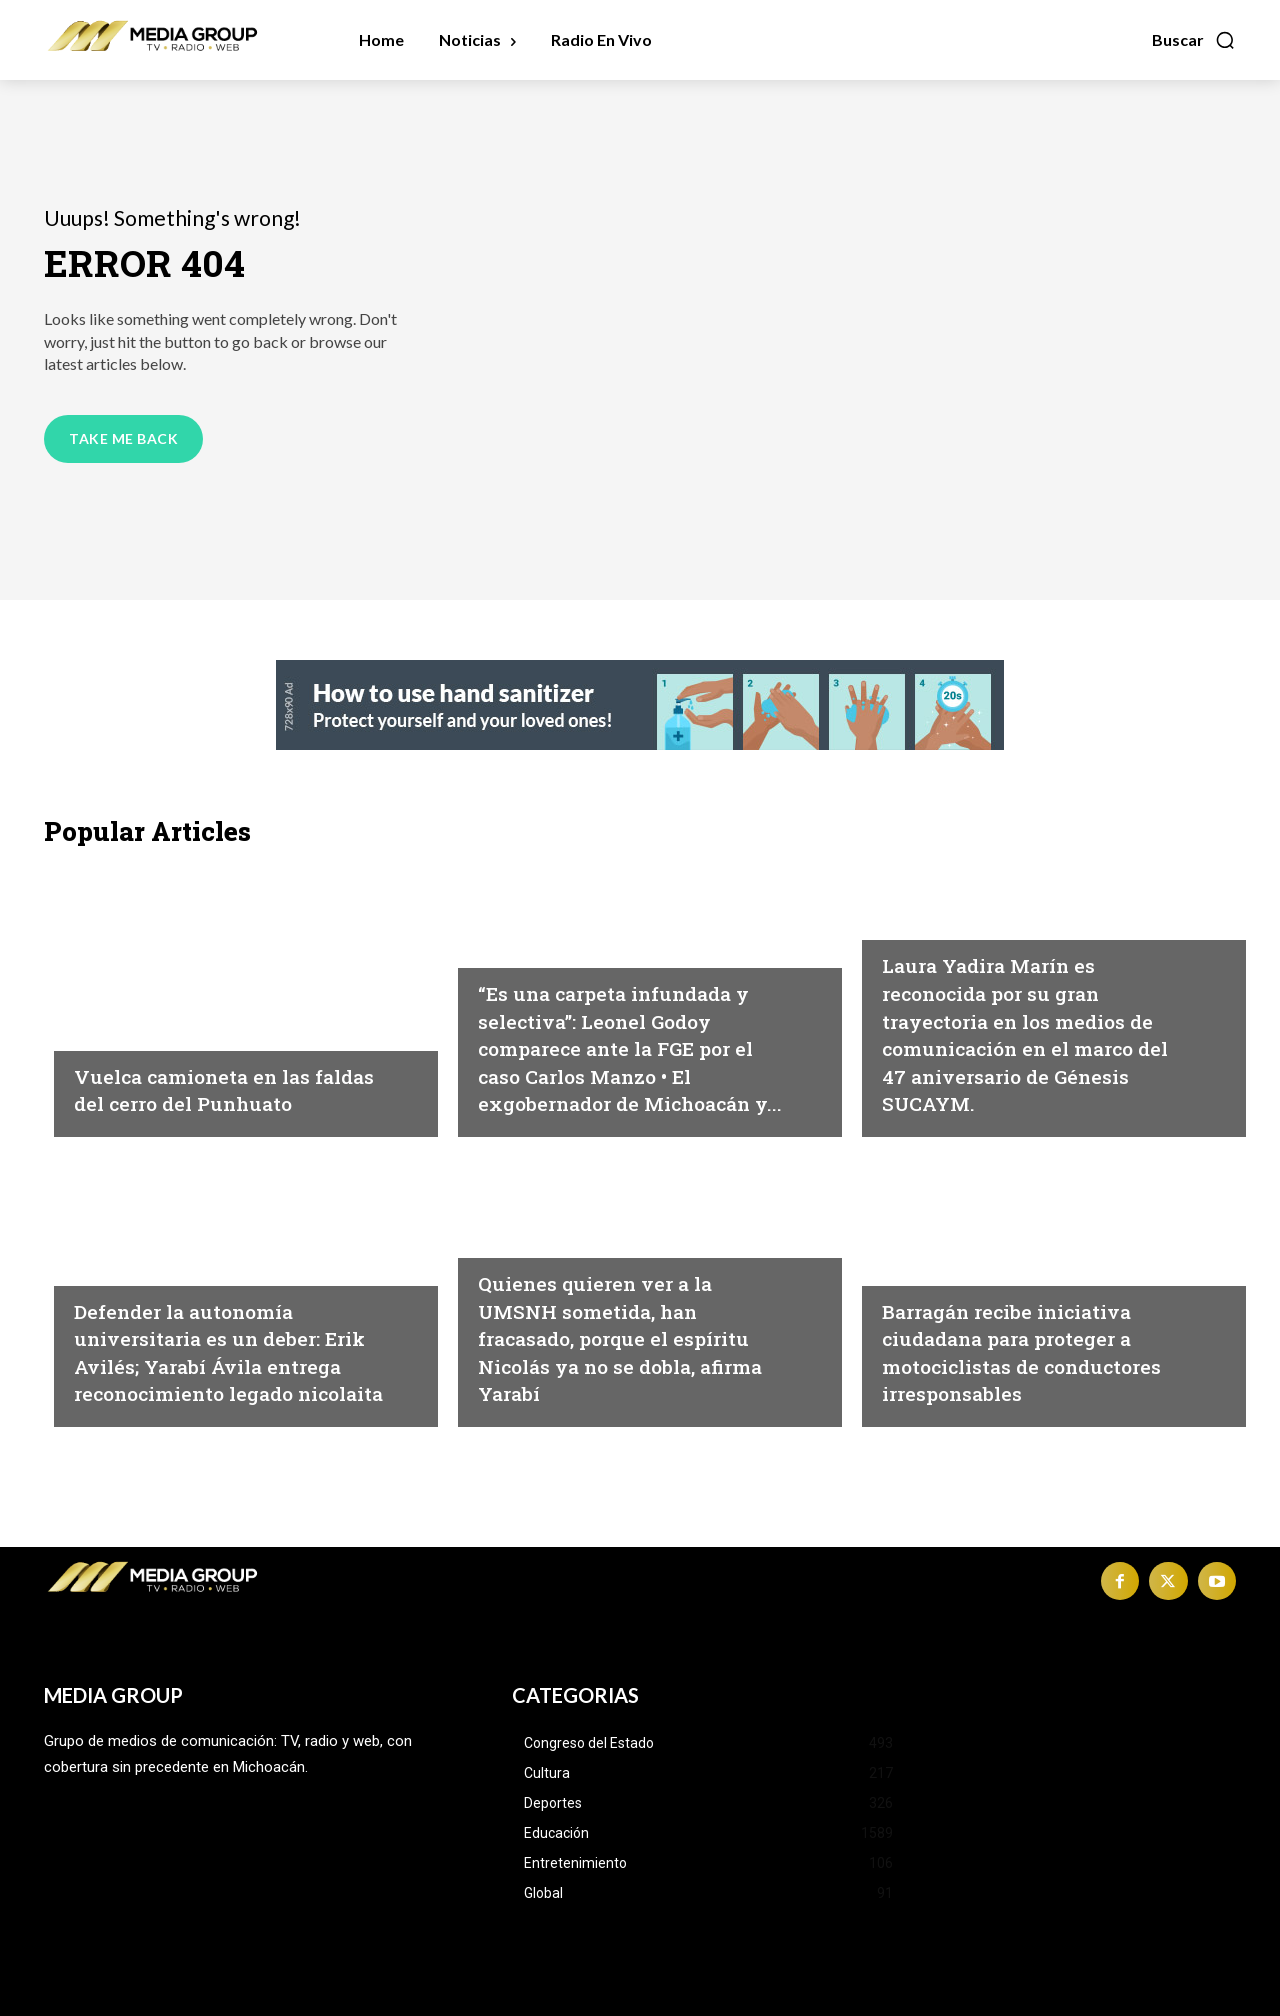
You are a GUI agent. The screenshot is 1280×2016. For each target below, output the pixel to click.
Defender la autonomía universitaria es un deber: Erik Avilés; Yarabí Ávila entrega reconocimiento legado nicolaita (219, 1337)
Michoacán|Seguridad (566, 921)
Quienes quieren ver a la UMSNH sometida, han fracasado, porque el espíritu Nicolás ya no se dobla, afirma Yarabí (617, 1337)
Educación (117, 1239)
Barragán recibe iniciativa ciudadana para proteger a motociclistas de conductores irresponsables (1038, 1351)
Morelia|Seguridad (148, 1004)
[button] (1194, 40)
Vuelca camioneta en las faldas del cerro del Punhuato (213, 1074)
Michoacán (927, 921)
